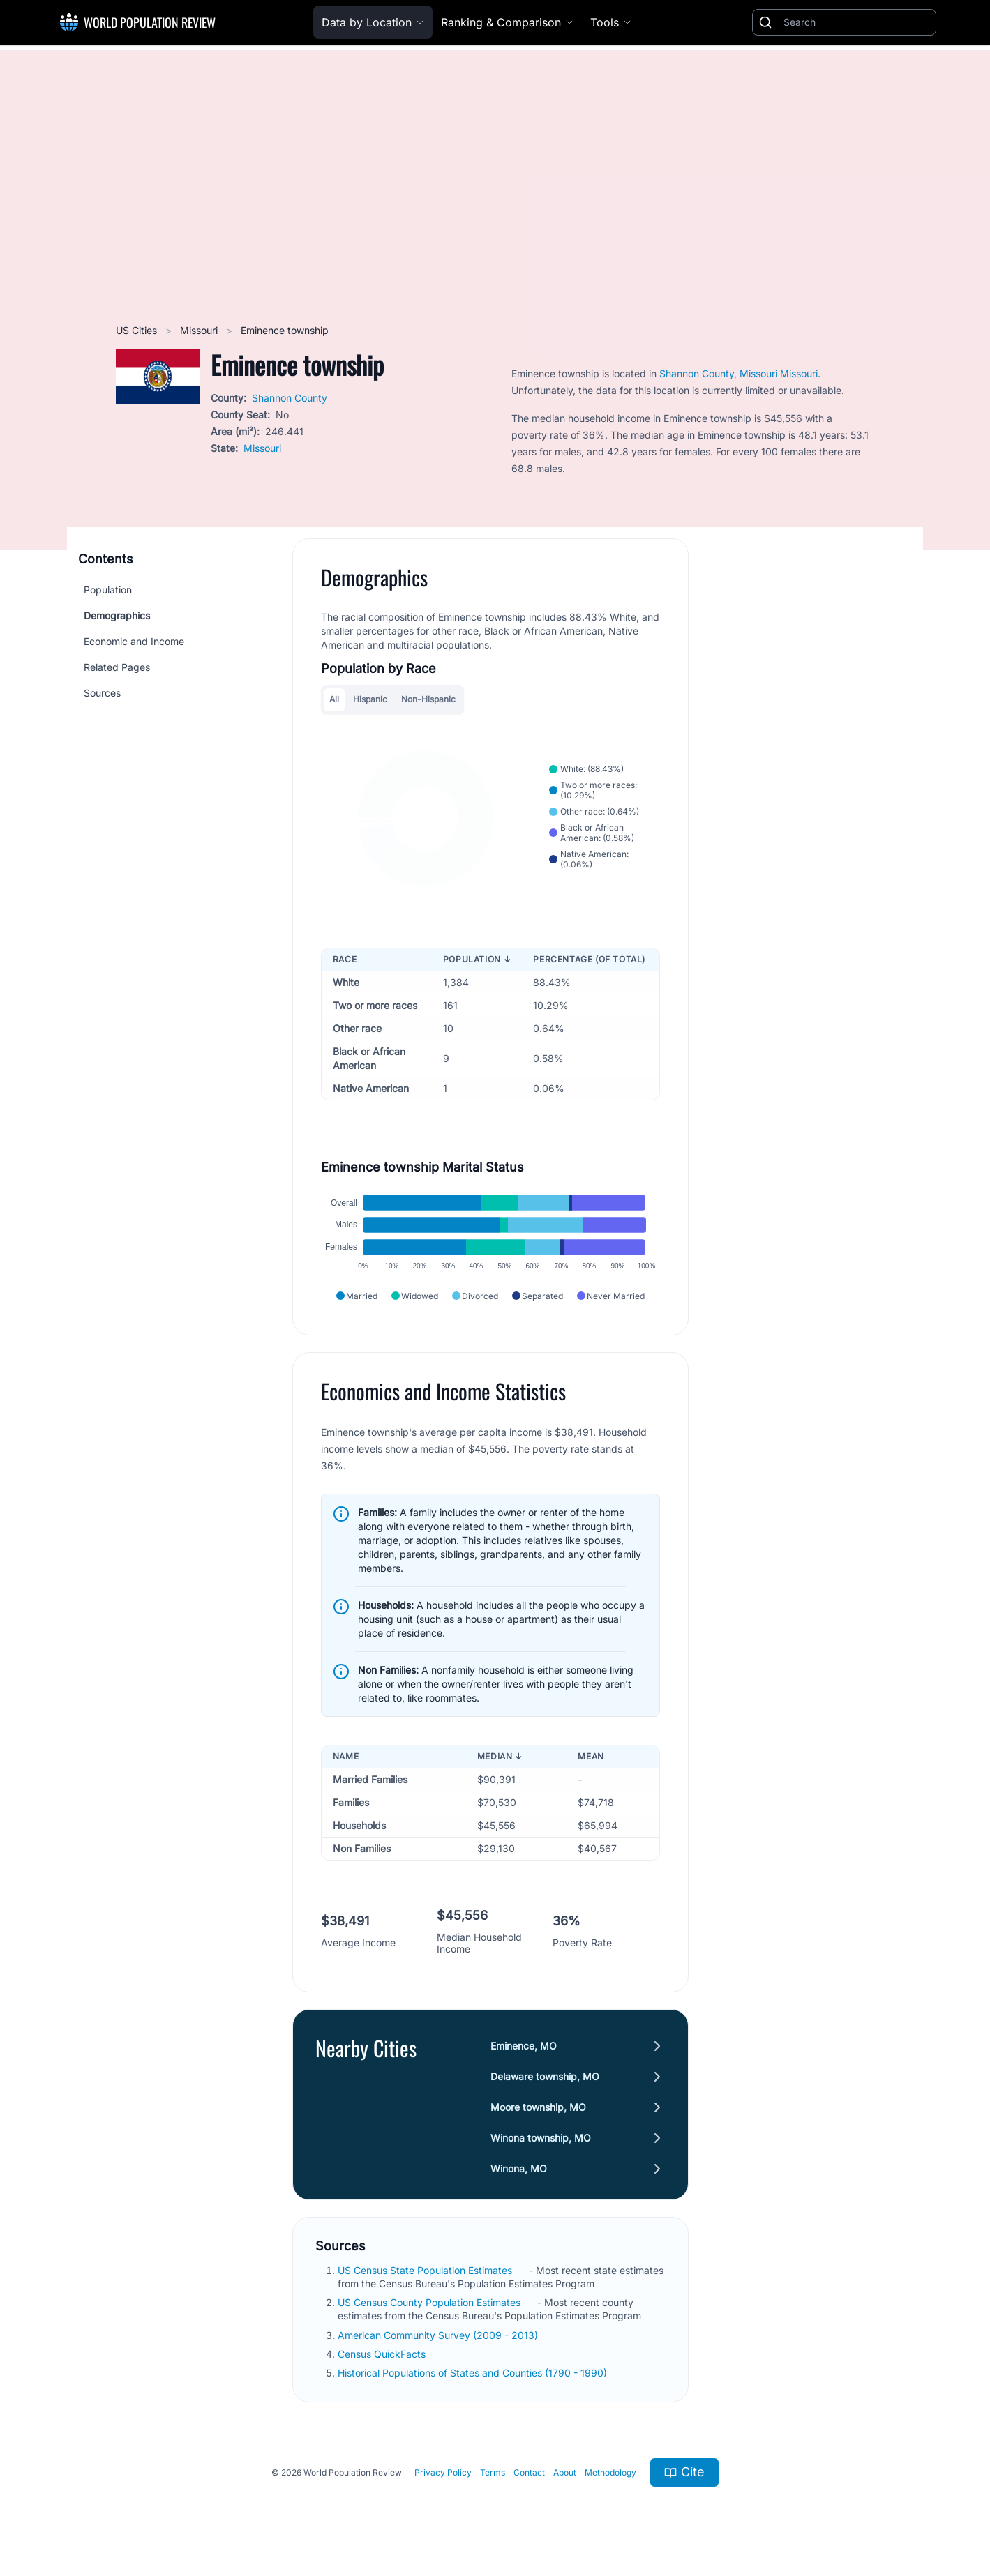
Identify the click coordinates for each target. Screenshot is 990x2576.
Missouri (200, 330)
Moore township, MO (538, 2107)
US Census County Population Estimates (430, 2302)
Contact (529, 2472)
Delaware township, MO (544, 2076)
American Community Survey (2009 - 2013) (439, 2335)
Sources (102, 693)
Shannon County (289, 398)
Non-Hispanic (428, 699)
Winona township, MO (540, 2138)
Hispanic (370, 699)
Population (108, 590)
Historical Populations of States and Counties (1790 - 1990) (474, 2373)
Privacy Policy (443, 2472)
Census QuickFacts (383, 2354)
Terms (492, 2472)
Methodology (610, 2472)
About (564, 2472)
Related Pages (117, 667)
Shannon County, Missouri (719, 373)
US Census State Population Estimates (426, 2270)
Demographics (117, 615)
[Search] (857, 22)
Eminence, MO (523, 2046)
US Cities (138, 330)
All (334, 699)
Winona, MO (518, 2168)
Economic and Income (134, 641)
